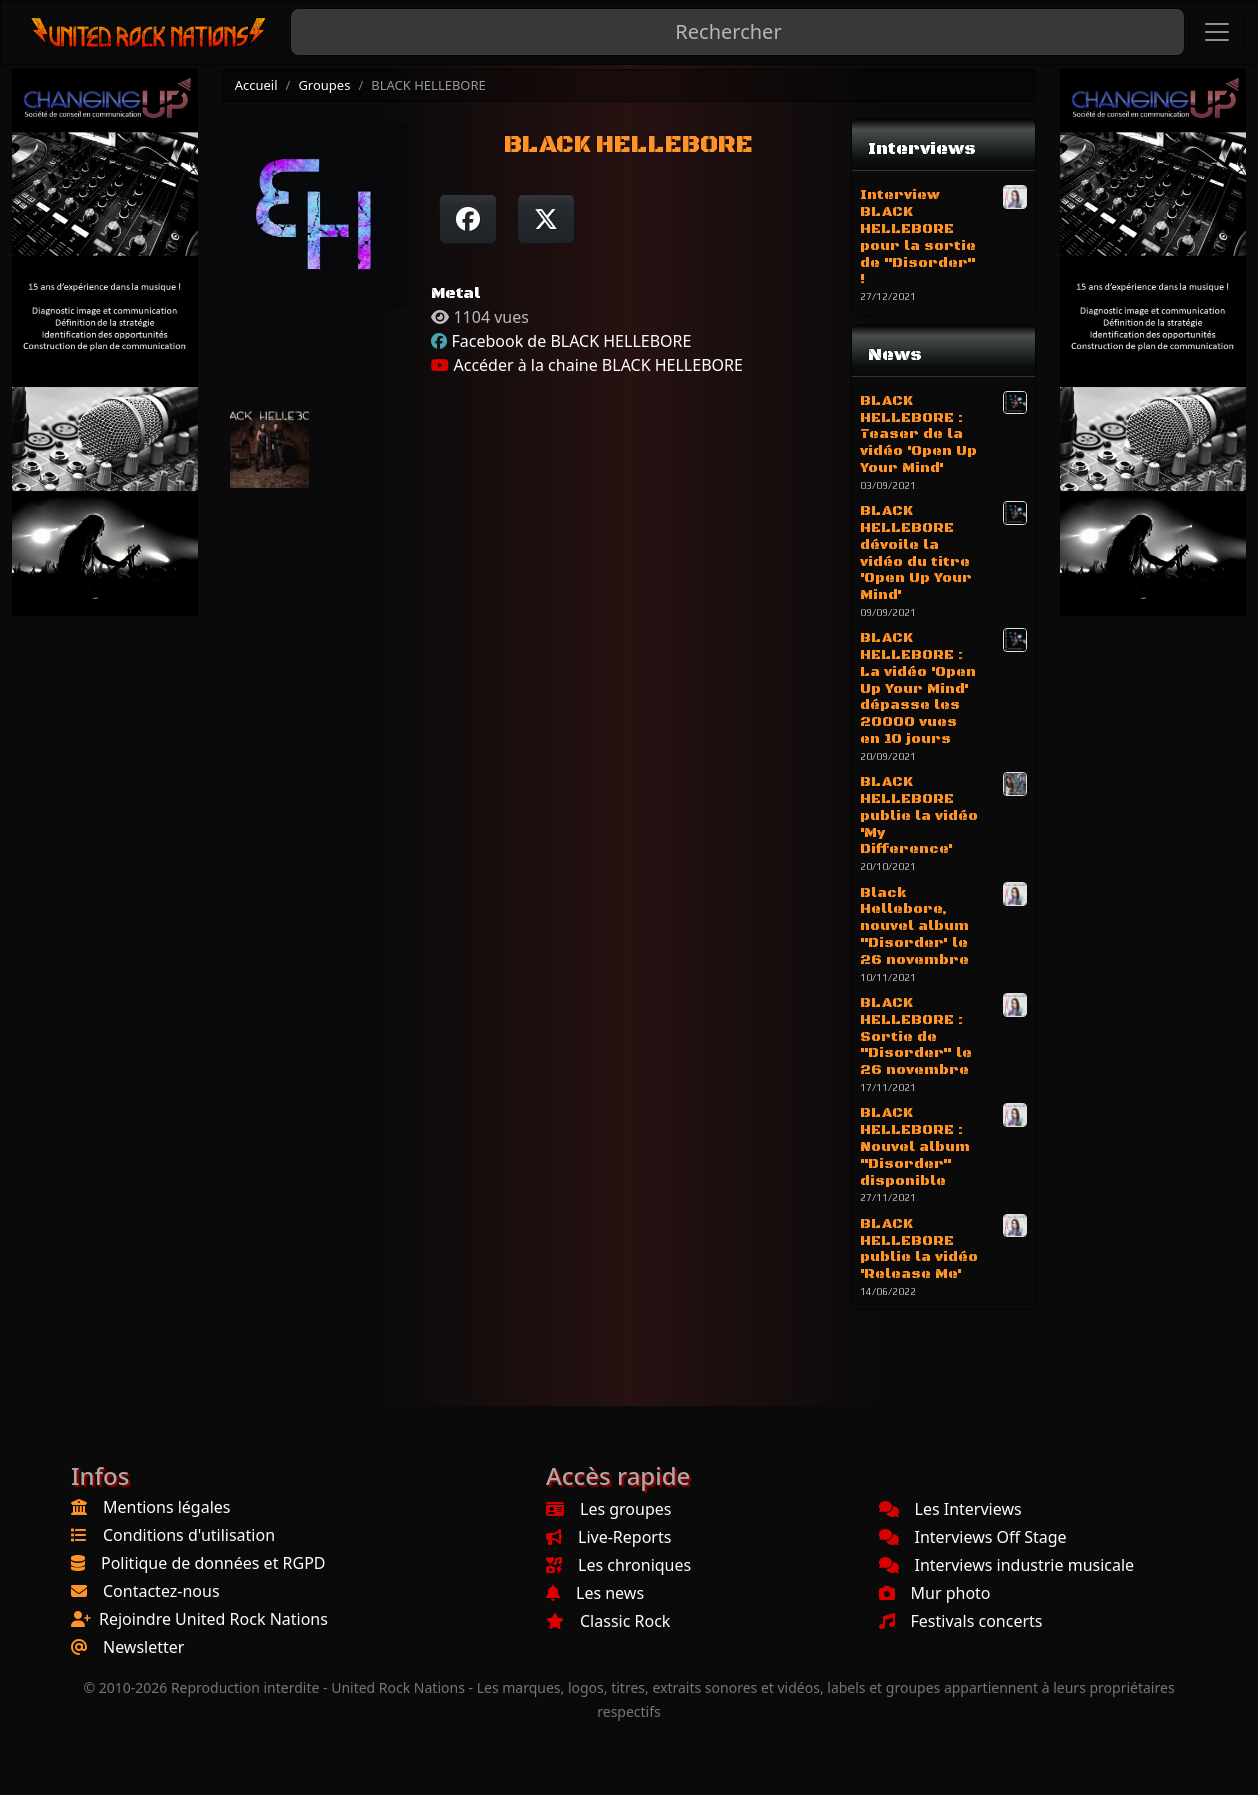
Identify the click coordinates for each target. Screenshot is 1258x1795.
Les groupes (608, 1509)
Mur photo (935, 1593)
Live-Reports (608, 1537)
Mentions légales (167, 1507)
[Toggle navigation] (1217, 32)
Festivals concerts (961, 1621)
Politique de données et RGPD (213, 1563)
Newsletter (143, 1647)
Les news (595, 1593)
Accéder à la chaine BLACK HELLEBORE (587, 365)
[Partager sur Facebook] (468, 219)
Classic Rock (608, 1621)
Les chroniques (618, 1565)
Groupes (324, 85)
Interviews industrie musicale (1007, 1565)
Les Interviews (950, 1509)
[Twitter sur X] (546, 219)
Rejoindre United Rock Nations (213, 1619)
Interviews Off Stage (973, 1537)
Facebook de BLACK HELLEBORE (571, 341)
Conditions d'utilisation (189, 1535)
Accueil (256, 85)
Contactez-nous (161, 1591)
